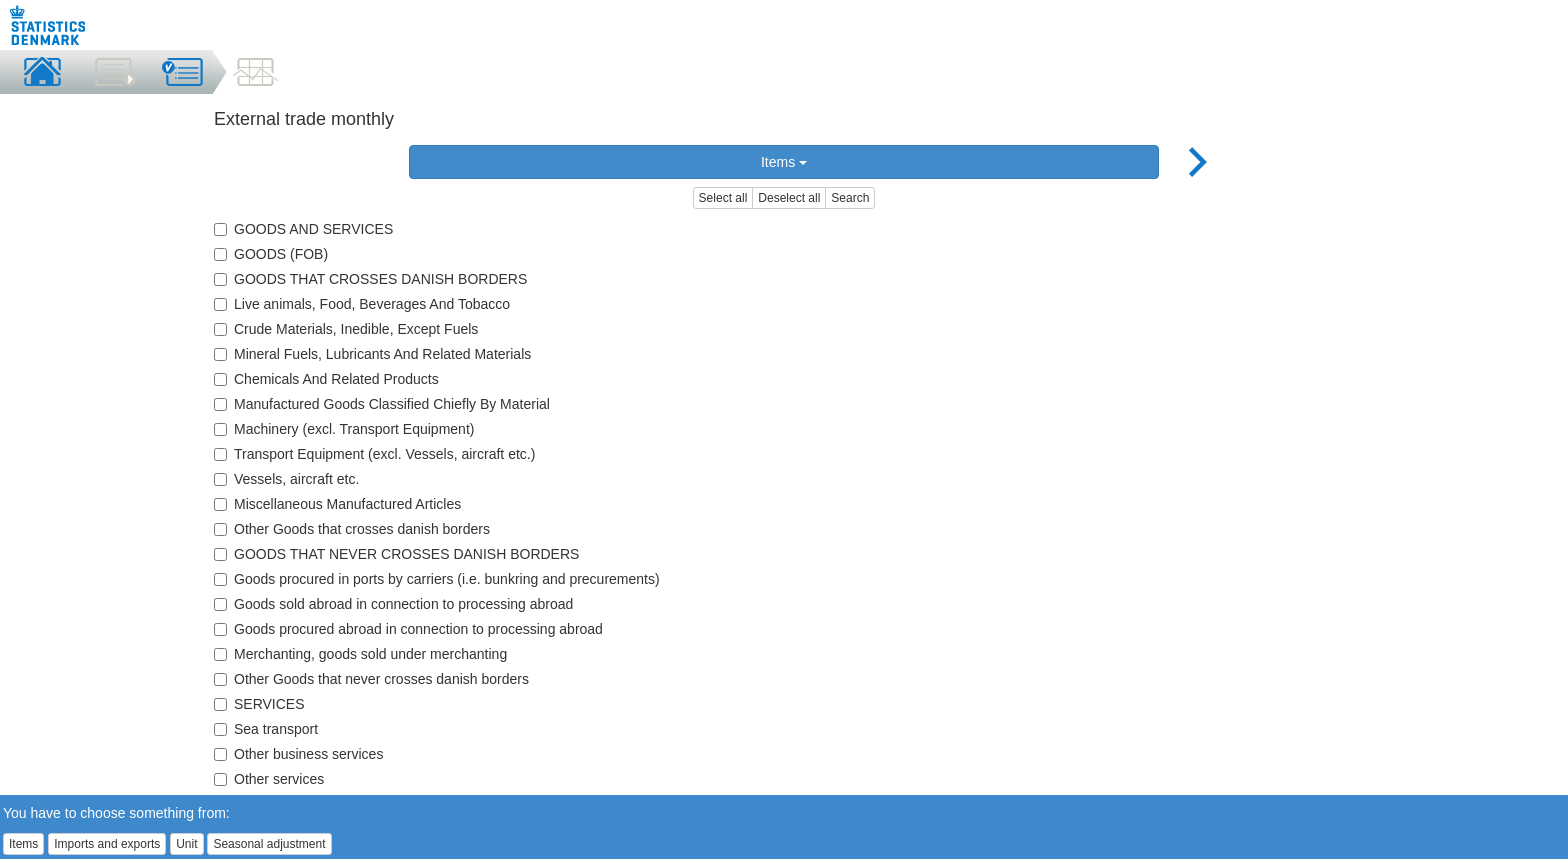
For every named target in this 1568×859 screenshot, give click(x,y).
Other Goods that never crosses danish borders (371, 679)
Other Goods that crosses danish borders (352, 529)
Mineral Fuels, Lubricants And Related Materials (372, 354)
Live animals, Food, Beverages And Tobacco (362, 304)
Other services (269, 779)
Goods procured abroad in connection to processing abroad (408, 629)
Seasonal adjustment (269, 844)
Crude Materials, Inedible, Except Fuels (346, 329)
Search (850, 198)
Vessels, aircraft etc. (286, 479)
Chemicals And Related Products (326, 379)
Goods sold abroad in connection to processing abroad (393, 604)
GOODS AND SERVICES (303, 229)
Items (784, 162)
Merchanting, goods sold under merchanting (360, 654)
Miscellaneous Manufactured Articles (337, 504)
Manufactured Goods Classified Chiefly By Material (382, 404)
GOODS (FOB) (271, 254)
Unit (186, 844)
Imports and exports (107, 844)
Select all (723, 198)
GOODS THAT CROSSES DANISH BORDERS (370, 279)
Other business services (298, 754)
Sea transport (266, 729)
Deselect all (789, 198)
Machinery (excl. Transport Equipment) (344, 429)
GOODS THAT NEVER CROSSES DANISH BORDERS (396, 554)
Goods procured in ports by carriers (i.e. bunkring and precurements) (437, 579)
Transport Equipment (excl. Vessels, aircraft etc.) (374, 454)
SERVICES (259, 704)
